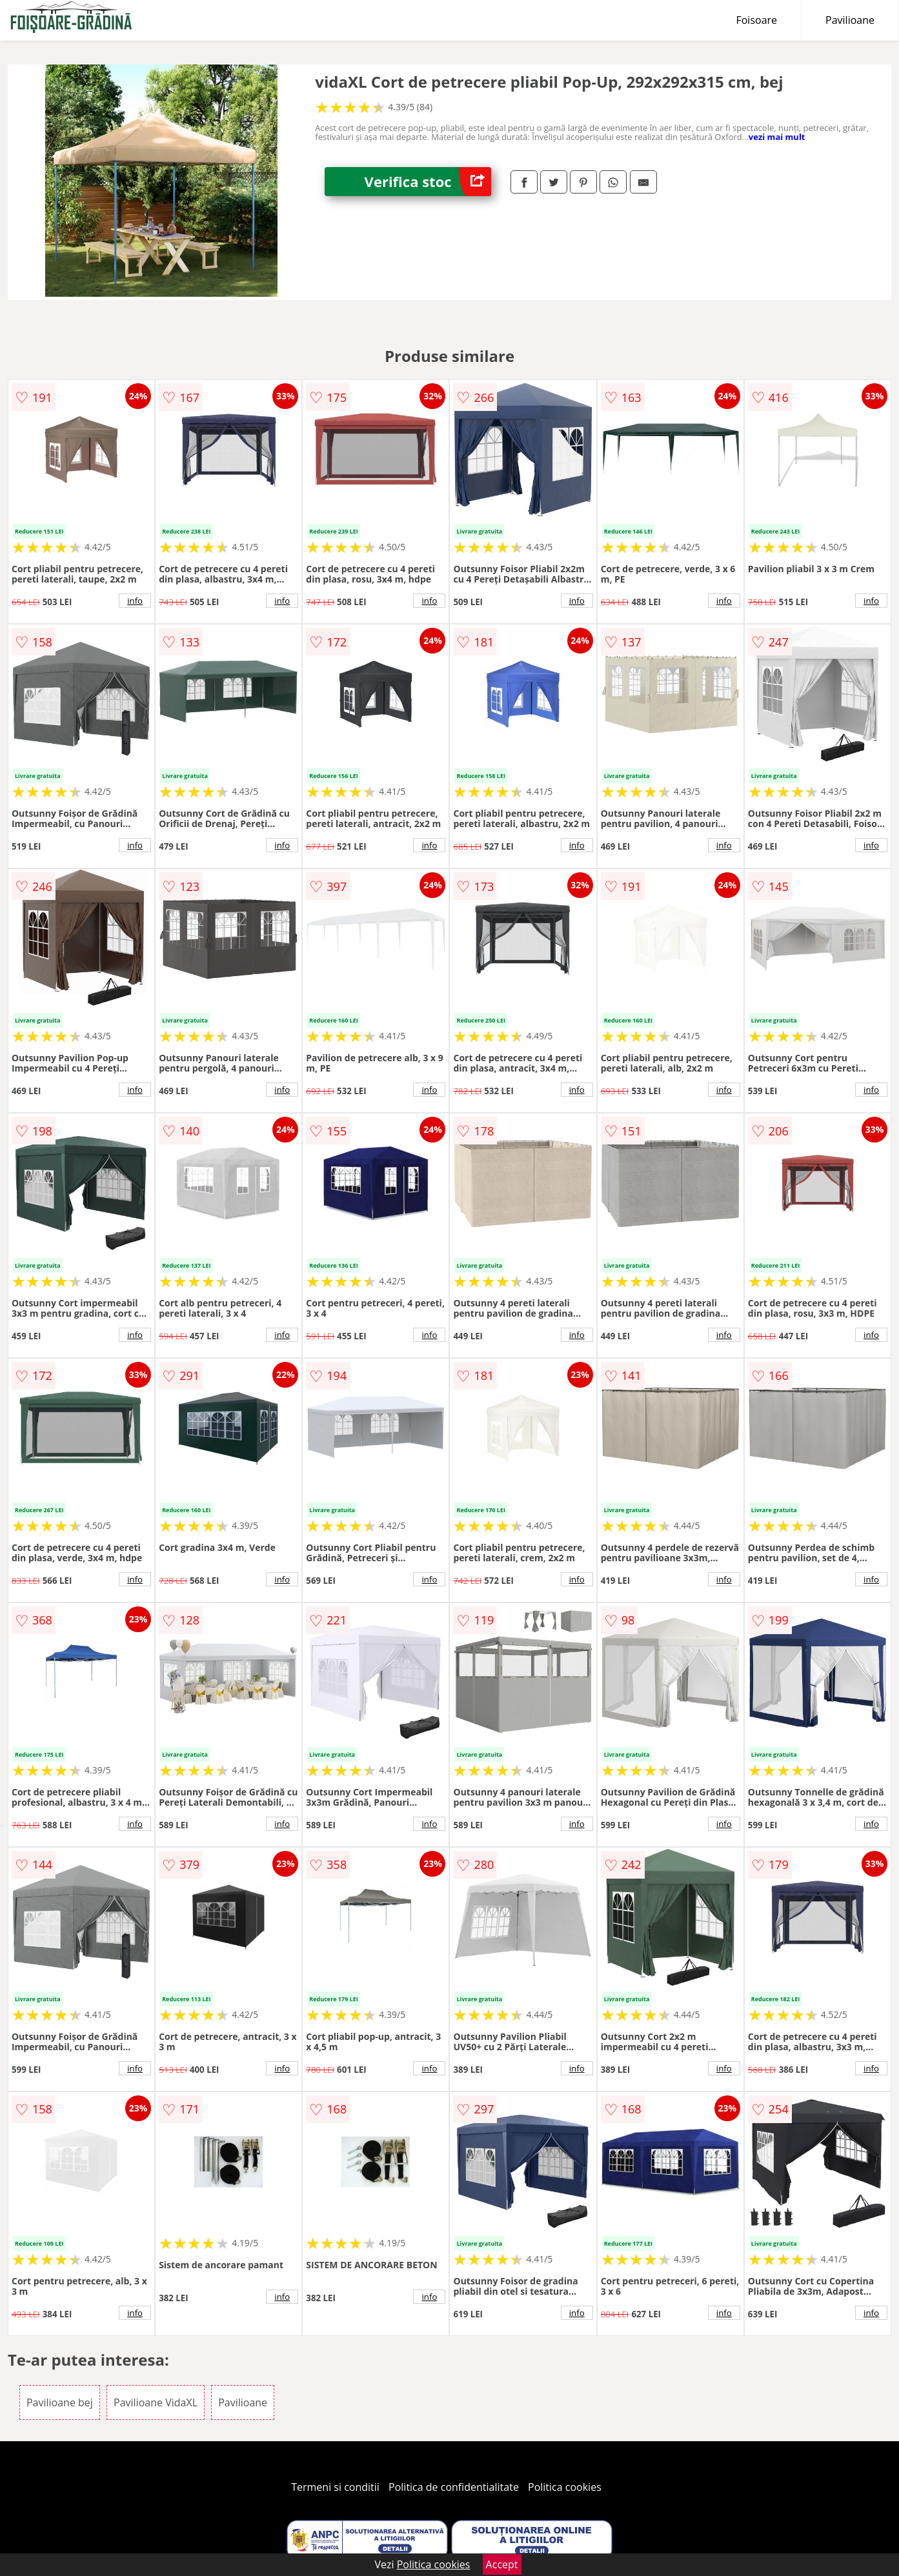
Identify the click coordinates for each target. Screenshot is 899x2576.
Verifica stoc (428, 181)
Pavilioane (849, 20)
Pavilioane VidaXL (155, 2402)
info (135, 600)
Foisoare (756, 20)
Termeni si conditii (335, 2487)
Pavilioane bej (59, 2402)
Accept (502, 2564)
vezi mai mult (777, 137)
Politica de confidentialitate (454, 2487)
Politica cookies (564, 2487)
